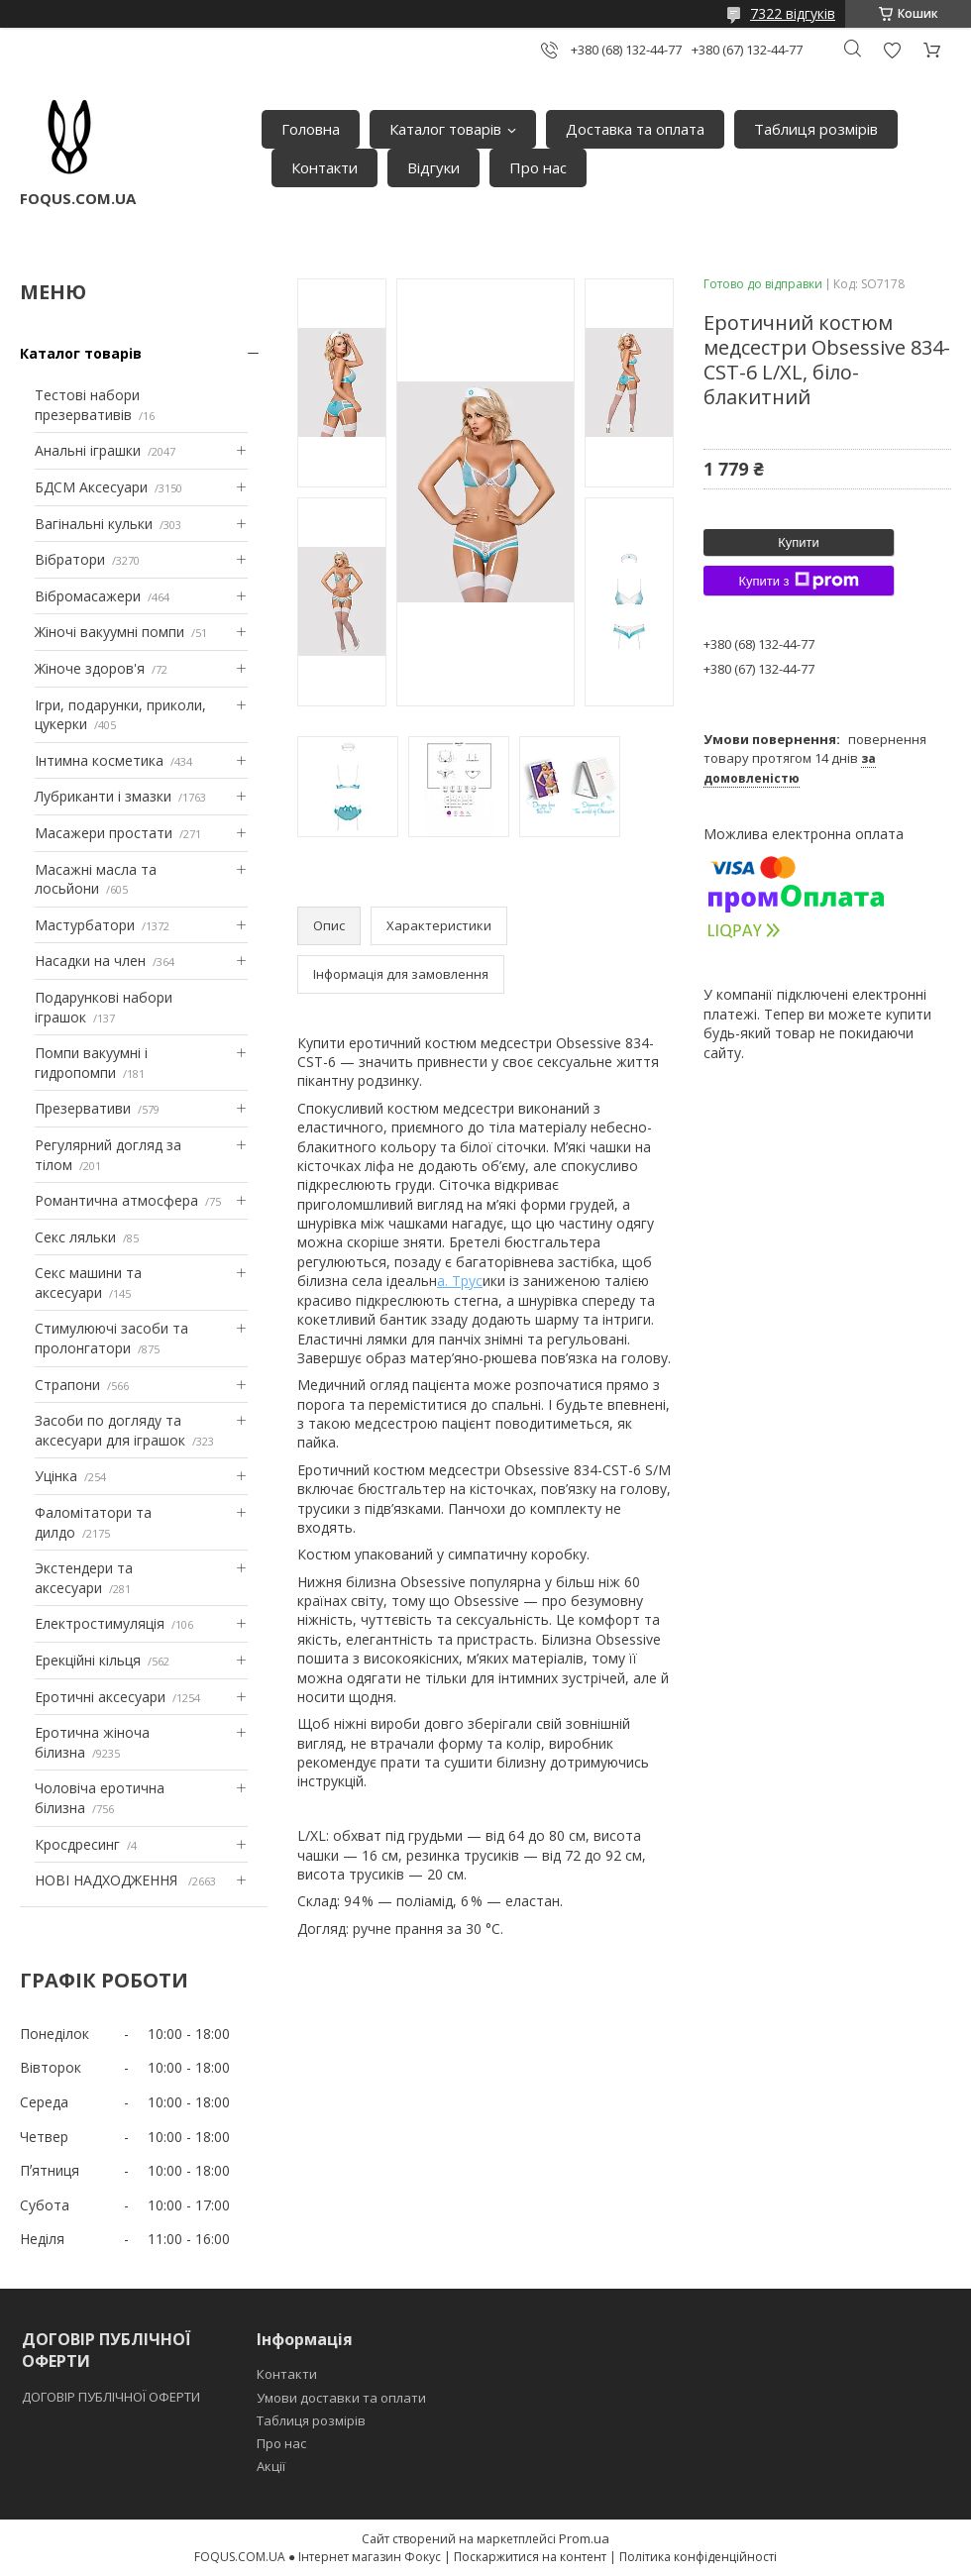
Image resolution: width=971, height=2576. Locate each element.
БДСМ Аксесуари (91, 487)
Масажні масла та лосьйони (96, 879)
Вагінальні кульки (94, 523)
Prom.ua (584, 2538)
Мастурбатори (85, 924)
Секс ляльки (75, 1237)
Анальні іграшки (88, 450)
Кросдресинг (77, 1844)
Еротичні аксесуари (100, 1696)
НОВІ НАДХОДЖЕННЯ (108, 1880)
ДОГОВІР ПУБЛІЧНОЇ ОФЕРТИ (112, 2397)
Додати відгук (892, 50)
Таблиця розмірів (816, 129)
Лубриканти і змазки (103, 796)
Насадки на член (90, 960)
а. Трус (460, 1280)
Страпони (67, 1384)
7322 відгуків (792, 13)
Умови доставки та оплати (341, 2398)
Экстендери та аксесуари (84, 1577)
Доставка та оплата (635, 129)
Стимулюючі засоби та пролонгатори (111, 1338)
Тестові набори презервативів (87, 404)
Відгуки (433, 167)
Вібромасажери (88, 596)
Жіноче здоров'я (90, 668)
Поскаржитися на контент (530, 2556)
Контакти (324, 167)
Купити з (798, 581)
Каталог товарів (445, 129)
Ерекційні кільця (88, 1660)
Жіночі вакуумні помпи (109, 631)
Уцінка (56, 1475)
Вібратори (70, 559)
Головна (310, 129)
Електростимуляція (99, 1623)
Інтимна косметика (99, 760)
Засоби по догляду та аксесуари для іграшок (110, 1430)
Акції (271, 2466)
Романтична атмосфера (116, 1200)
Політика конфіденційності (698, 2556)
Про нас (538, 167)
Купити (798, 542)
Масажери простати (103, 832)
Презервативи (83, 1108)
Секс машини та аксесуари (88, 1282)
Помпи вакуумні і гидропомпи (91, 1062)
